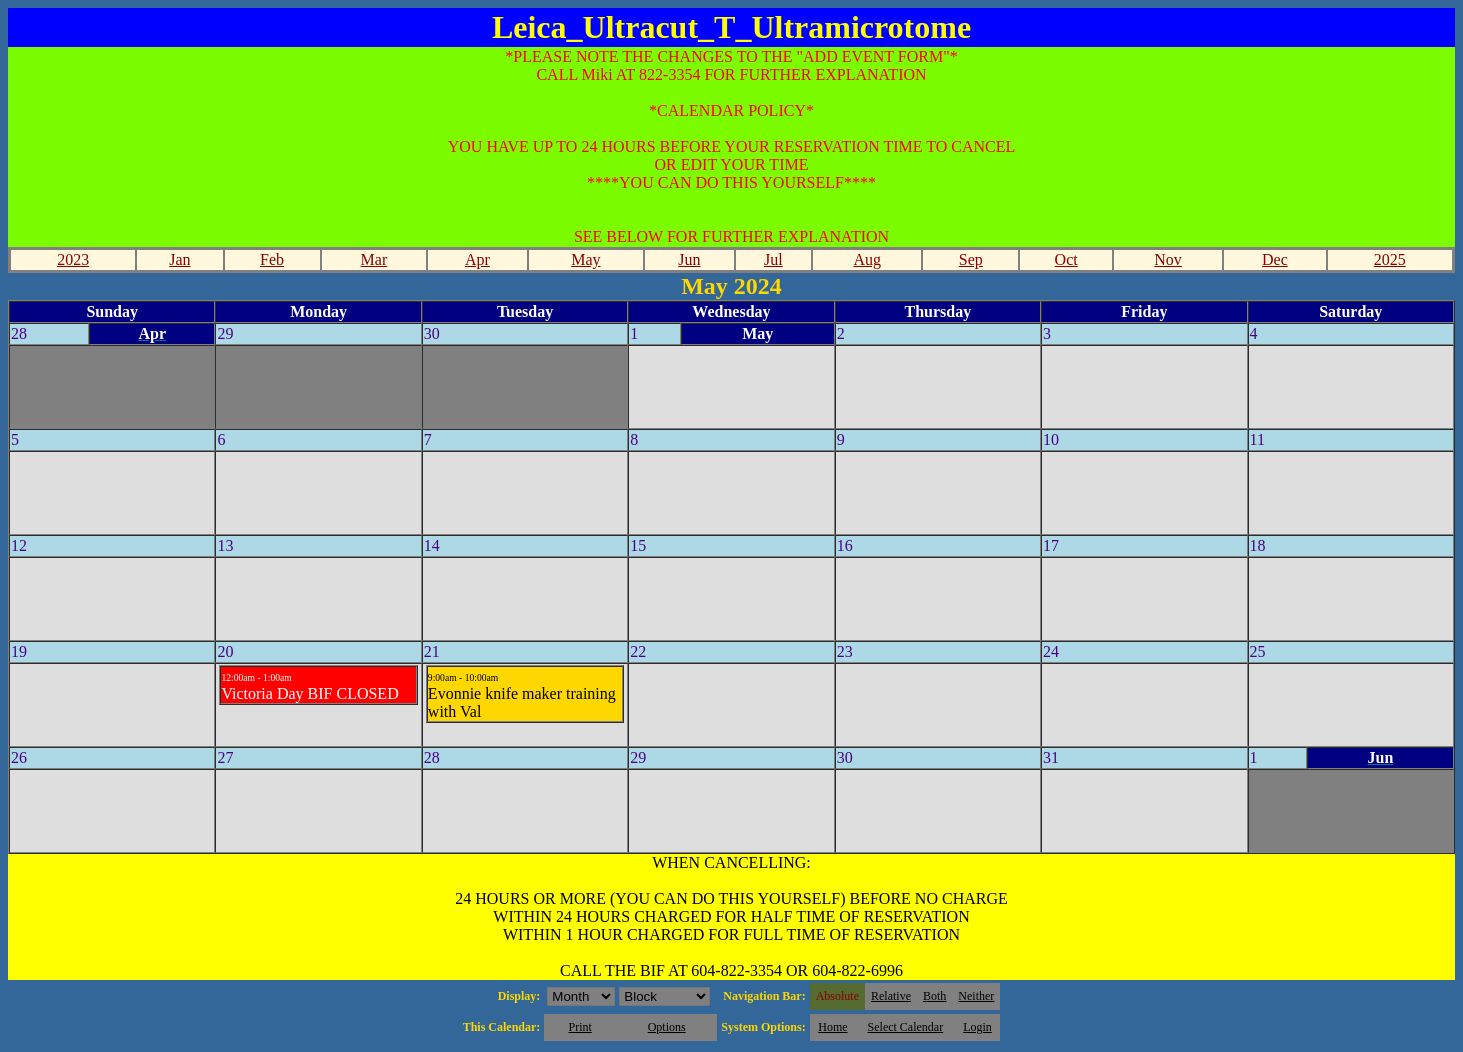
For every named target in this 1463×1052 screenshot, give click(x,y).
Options (667, 1027)
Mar (374, 259)
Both (934, 996)
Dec (1275, 259)
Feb (272, 259)
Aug (867, 259)
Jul (773, 259)
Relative (891, 996)
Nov (1168, 259)
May (585, 259)
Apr (477, 259)
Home (832, 1027)
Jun (689, 259)
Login (977, 1027)
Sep (971, 259)
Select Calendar (906, 1027)
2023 (73, 259)
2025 (1390, 259)
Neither (976, 996)
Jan (179, 259)
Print (579, 1027)
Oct (1066, 259)
